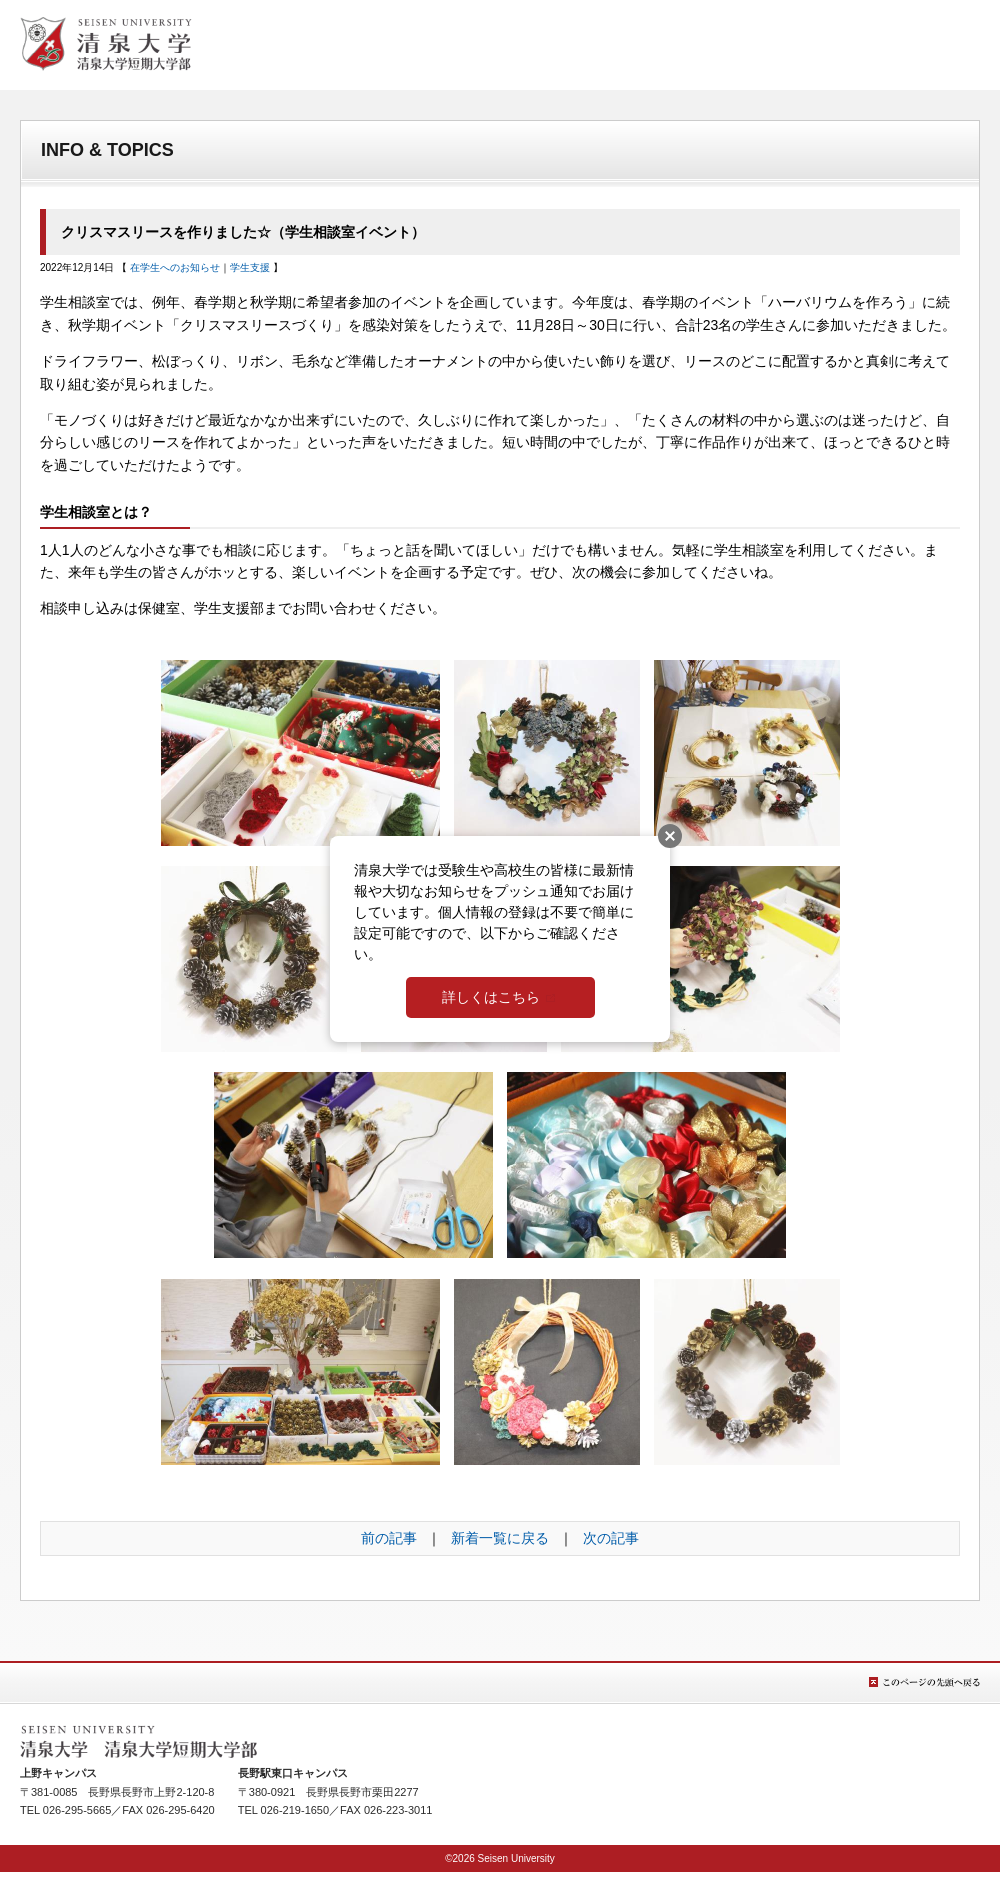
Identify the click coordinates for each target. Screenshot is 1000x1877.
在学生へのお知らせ (175, 267)
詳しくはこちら (491, 997)
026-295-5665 (77, 1810)
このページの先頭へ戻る (924, 1682)
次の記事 (611, 1538)
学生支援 (250, 267)
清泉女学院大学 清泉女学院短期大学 (106, 44)
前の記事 (389, 1538)
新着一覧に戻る (500, 1538)
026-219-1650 (295, 1810)
